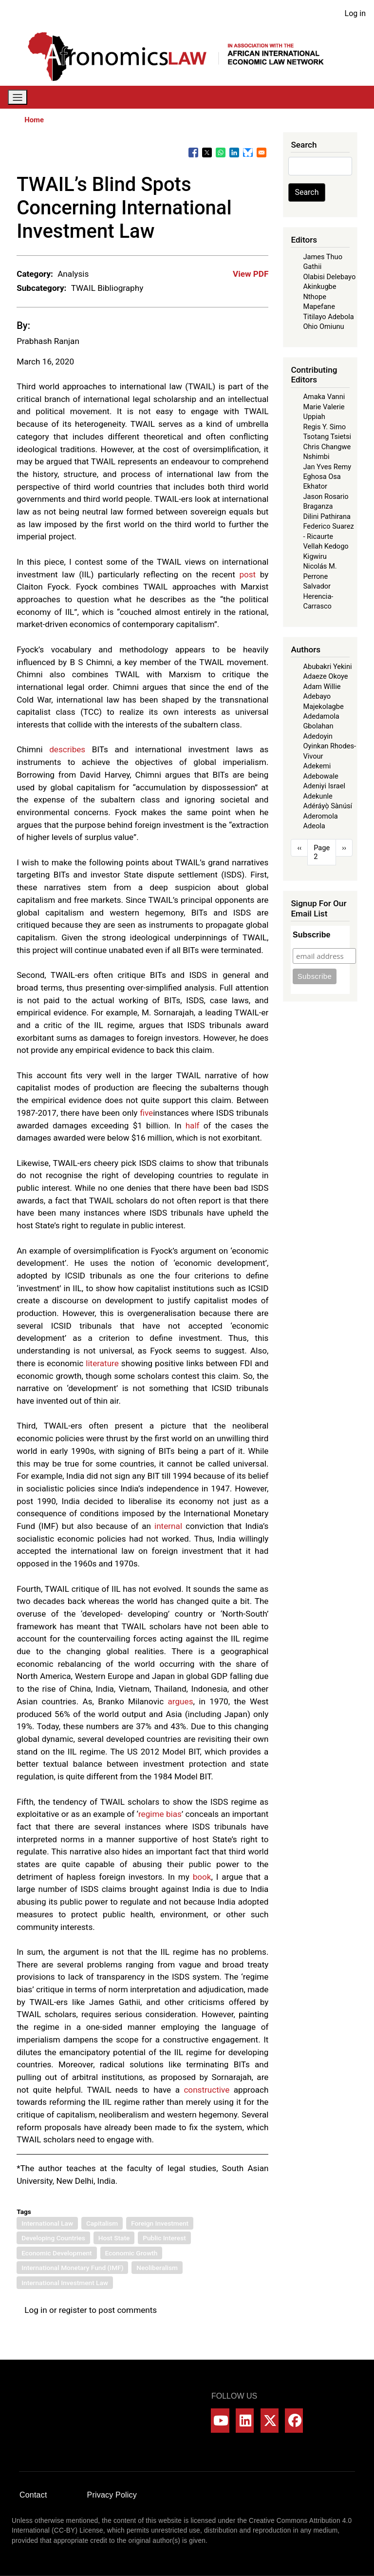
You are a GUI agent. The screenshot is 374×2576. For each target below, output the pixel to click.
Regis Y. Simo (324, 426)
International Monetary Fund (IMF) (72, 2267)
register (73, 2310)
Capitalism (102, 2223)
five (146, 1113)
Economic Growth (131, 2253)
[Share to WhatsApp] (220, 152)
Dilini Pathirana (327, 516)
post (247, 574)
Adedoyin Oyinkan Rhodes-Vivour (329, 746)
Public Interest (164, 2238)
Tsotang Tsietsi (327, 436)
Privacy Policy (112, 2495)
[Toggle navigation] (17, 97)
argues (180, 1701)
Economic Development (56, 2253)
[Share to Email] (261, 152)
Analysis (73, 274)
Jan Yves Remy (327, 466)
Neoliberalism (157, 2267)
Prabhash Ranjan (48, 341)
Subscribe (311, 935)
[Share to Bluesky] (248, 152)
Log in (355, 13)
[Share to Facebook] (193, 152)
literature (102, 1363)
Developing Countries (53, 2238)
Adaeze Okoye (325, 676)
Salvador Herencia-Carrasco (318, 596)
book (202, 1877)
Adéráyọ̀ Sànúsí (327, 805)
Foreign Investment (159, 2223)
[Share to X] (207, 152)
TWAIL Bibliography (107, 288)
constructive (206, 2090)
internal (168, 1526)
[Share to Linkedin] (234, 152)
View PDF (250, 274)
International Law (47, 2223)
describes (67, 749)
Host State (114, 2238)
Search (306, 192)
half (193, 1125)
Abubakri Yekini (327, 666)
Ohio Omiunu (323, 326)
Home (34, 119)
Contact (33, 2495)
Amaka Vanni (324, 396)
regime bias (160, 1814)
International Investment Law (64, 2283)
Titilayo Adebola (328, 316)
